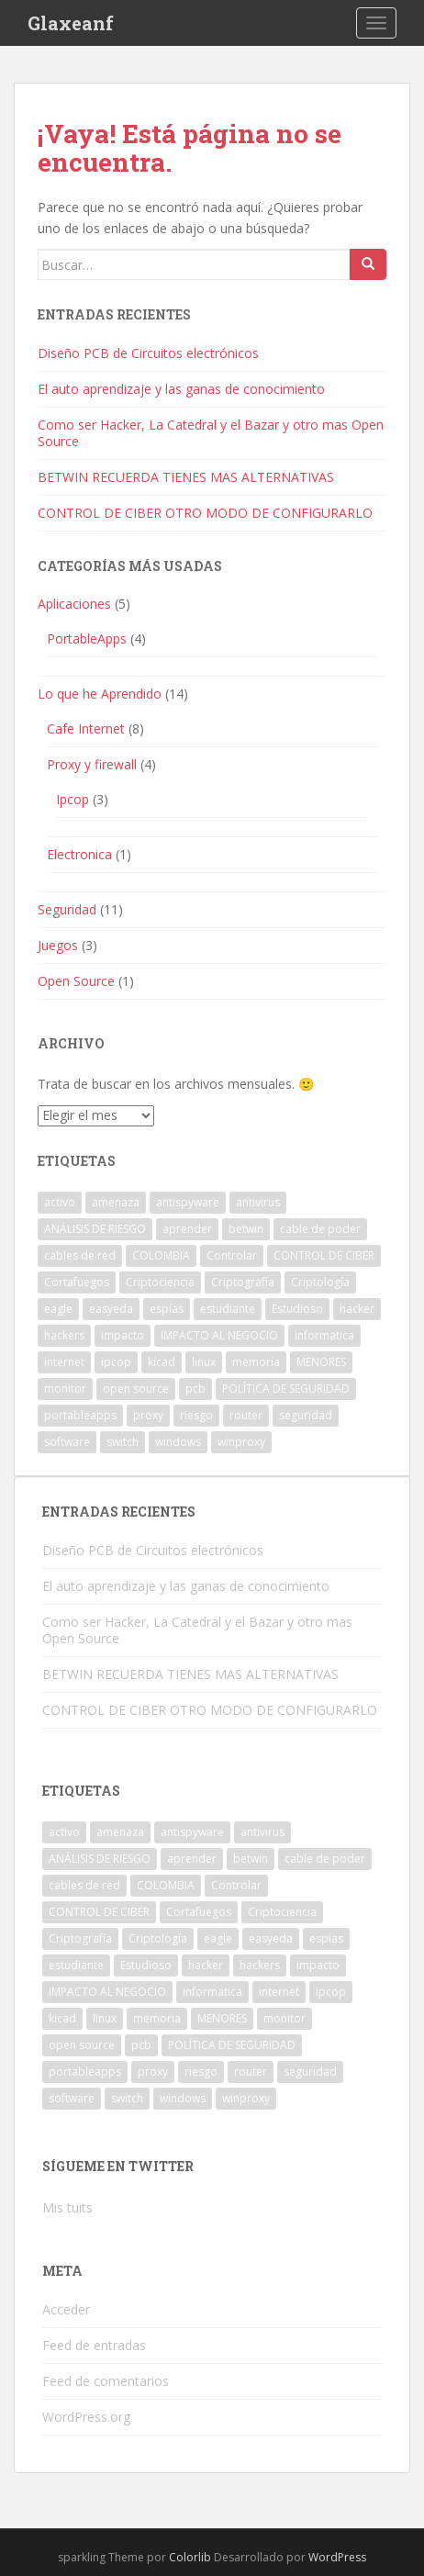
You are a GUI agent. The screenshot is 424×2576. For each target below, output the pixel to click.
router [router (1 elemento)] (245, 1415)
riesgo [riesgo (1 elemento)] (196, 1415)
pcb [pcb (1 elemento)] (195, 1388)
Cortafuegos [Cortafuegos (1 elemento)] (76, 1282)
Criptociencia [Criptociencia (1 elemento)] (160, 1282)
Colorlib (190, 2557)
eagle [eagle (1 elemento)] (58, 1308)
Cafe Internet (86, 728)
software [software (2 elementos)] (67, 1442)
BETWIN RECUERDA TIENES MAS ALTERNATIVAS (186, 477)
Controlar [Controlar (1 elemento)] (231, 1255)
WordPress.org (86, 2416)
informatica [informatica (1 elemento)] (324, 1335)
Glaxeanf (71, 23)
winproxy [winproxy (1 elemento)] (241, 1442)
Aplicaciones (74, 603)
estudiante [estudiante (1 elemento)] (227, 1308)
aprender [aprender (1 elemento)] (187, 1229)
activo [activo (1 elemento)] (59, 1202)
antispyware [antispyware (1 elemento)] (187, 1202)
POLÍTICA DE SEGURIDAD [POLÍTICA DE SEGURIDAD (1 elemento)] (286, 1388)
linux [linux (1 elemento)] (204, 1362)
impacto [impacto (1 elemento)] (122, 1335)
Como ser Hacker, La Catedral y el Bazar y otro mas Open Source (211, 433)
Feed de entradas (94, 2345)
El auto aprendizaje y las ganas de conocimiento (181, 389)
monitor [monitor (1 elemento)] (65, 1388)
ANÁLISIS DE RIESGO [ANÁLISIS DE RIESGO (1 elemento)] (95, 1229)
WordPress (337, 2557)
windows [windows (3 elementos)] (178, 1442)
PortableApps (87, 638)
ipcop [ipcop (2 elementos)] (116, 1362)
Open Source (76, 981)
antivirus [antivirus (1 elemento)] (258, 1202)
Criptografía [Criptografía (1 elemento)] (242, 1282)
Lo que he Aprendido (100, 693)
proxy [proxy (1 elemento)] (148, 1415)
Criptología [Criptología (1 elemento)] (320, 1282)
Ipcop (72, 799)
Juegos (58, 945)
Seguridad (67, 909)
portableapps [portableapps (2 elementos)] (80, 1415)
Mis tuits (67, 2207)
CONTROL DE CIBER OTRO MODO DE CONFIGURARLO (205, 512)
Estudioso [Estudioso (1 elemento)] (297, 1308)
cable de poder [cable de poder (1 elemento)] (320, 1229)
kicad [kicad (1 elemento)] (161, 1362)
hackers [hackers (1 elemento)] (64, 1335)
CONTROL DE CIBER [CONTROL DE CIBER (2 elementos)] (323, 1255)
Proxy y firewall (92, 764)
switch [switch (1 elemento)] (122, 1442)
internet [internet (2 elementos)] (64, 1362)
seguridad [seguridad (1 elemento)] (305, 1415)
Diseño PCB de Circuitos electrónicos (148, 353)
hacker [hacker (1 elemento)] (357, 1308)
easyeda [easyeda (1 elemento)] (111, 1308)
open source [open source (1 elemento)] (136, 1388)
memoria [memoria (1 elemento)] (256, 1362)
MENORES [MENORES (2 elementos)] (321, 1362)
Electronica (79, 854)
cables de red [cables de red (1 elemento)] (80, 1255)
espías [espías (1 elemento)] (167, 1308)
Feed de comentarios (105, 2381)
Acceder (66, 2309)
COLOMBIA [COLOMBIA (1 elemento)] (161, 1255)
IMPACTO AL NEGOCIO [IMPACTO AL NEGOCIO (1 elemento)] (219, 1335)
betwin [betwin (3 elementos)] (246, 1229)
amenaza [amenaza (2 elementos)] (115, 1202)
